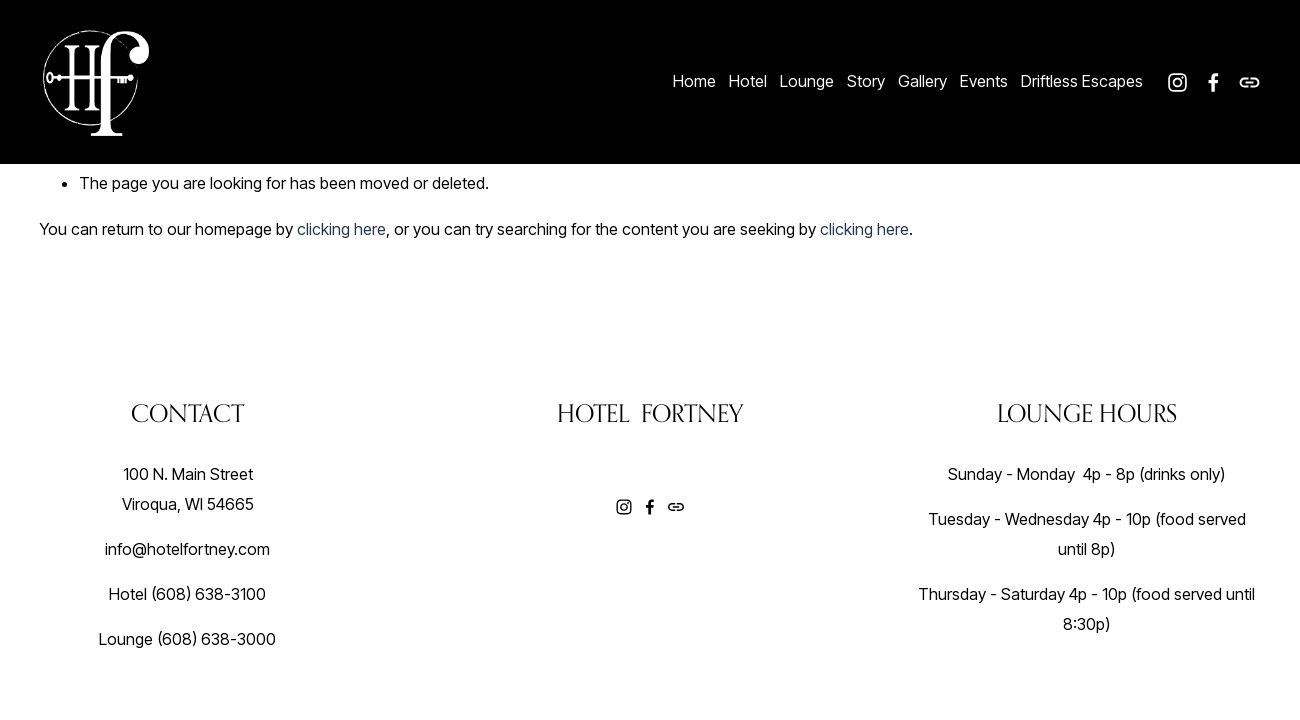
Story (866, 81)
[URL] (1249, 82)
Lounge (807, 81)
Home (694, 81)
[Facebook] (1213, 82)
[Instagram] (1177, 82)
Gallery (922, 81)
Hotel (748, 81)
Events (984, 81)
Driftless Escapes (1082, 81)
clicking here (341, 229)
